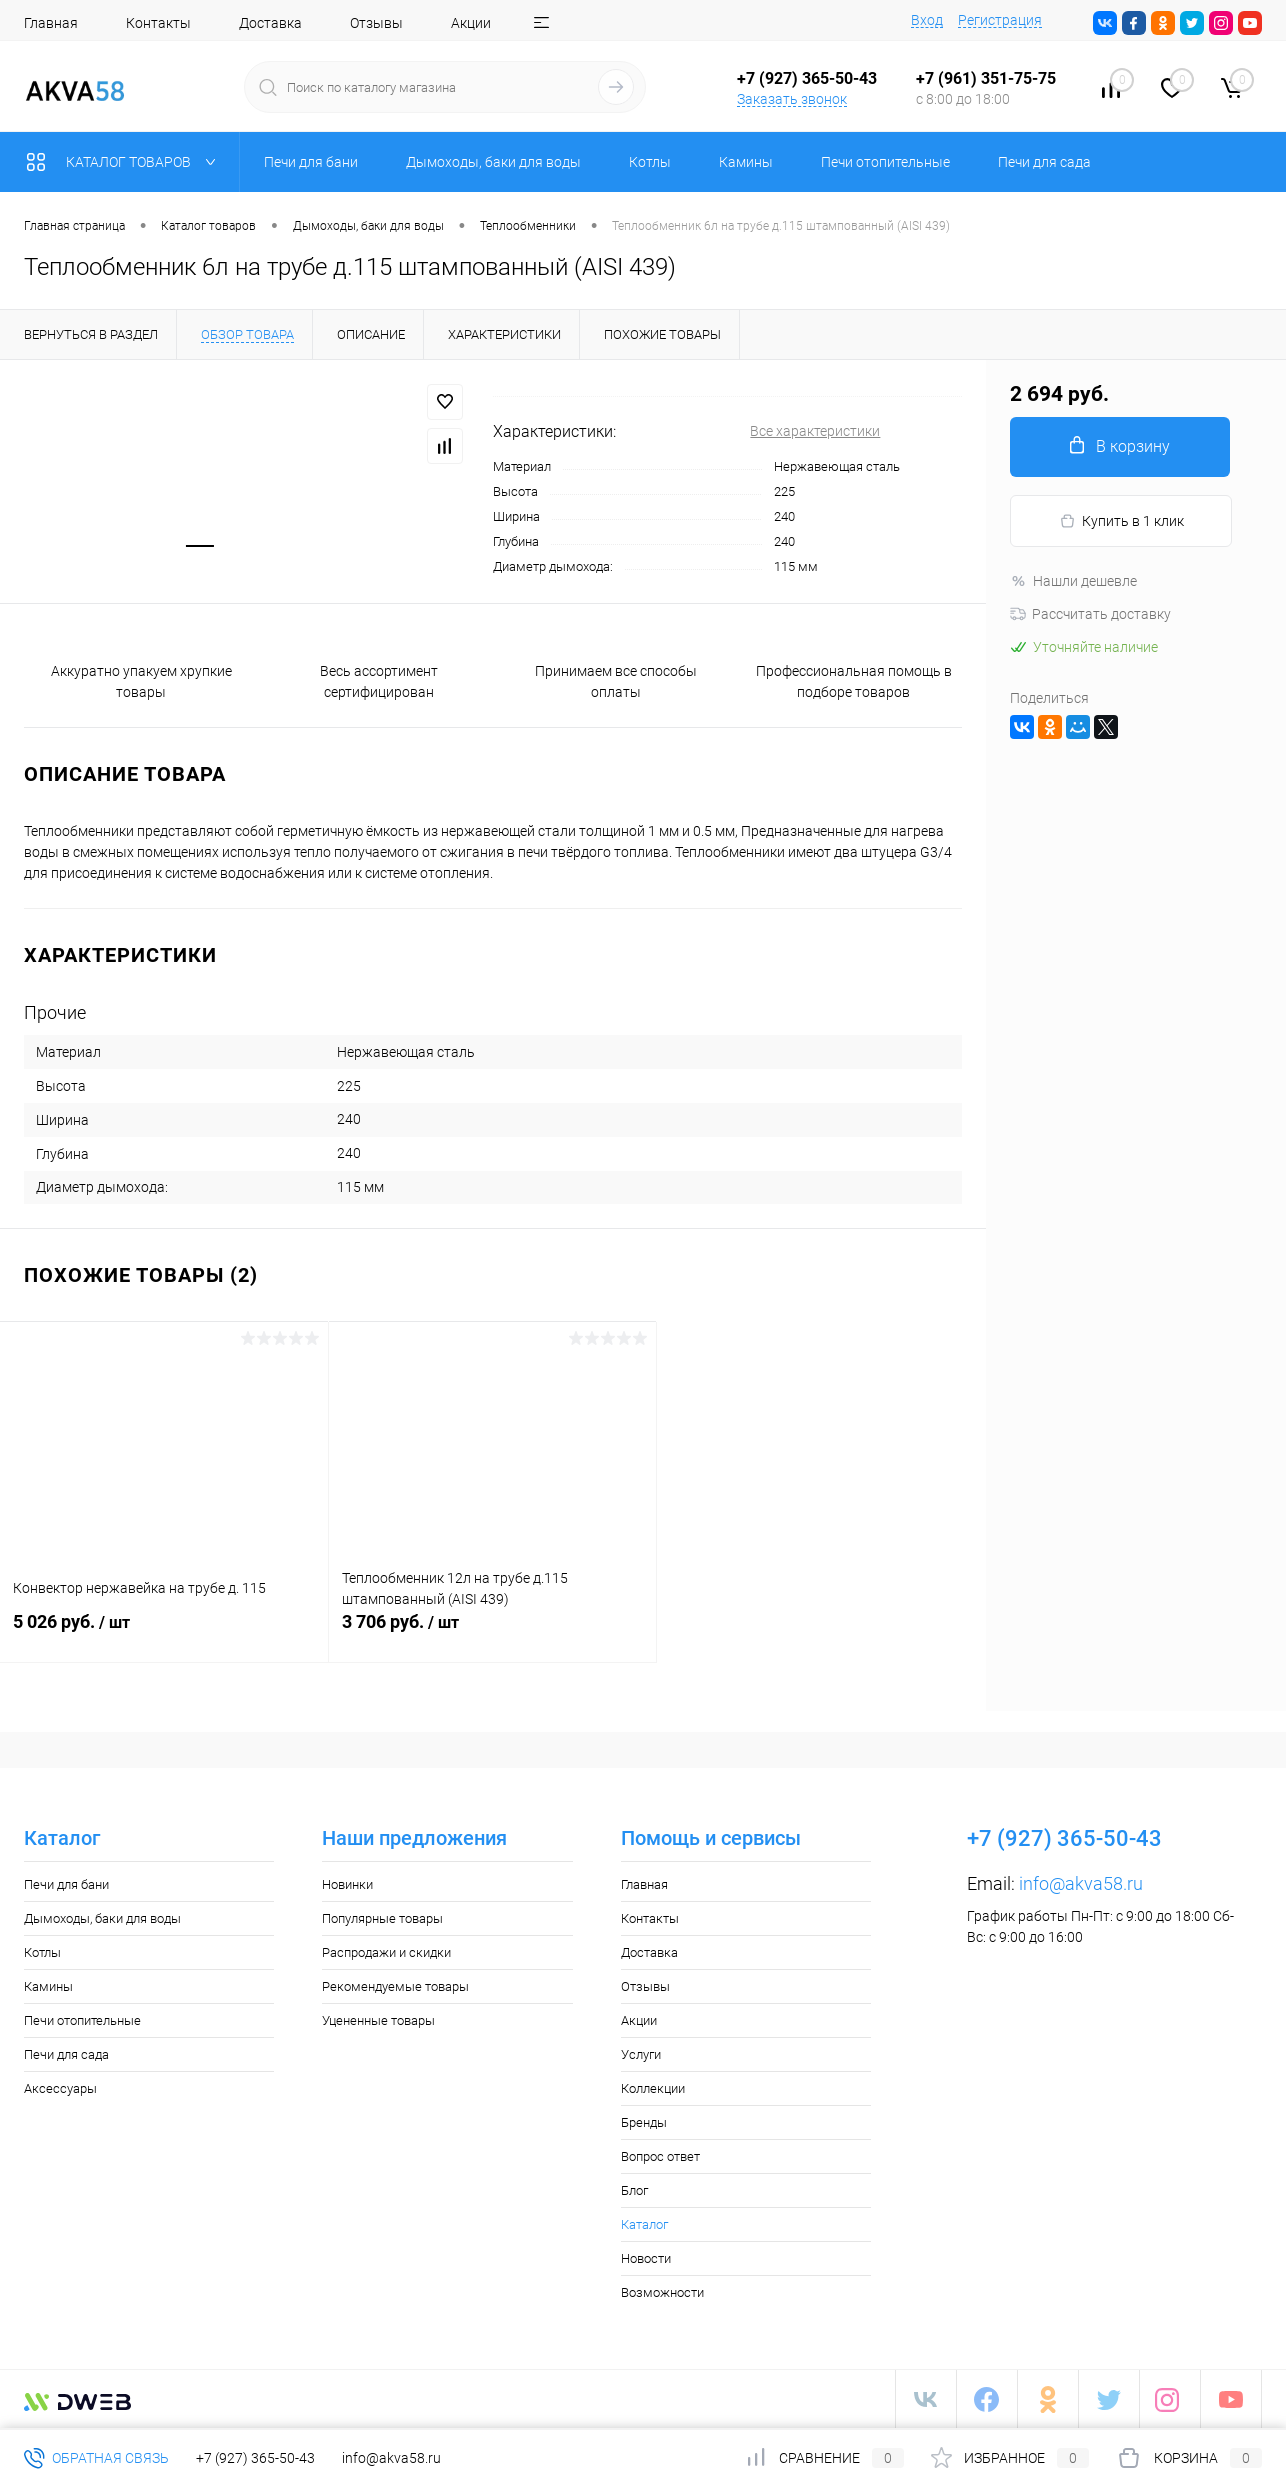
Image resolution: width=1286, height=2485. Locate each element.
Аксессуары (60, 2088)
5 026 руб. (164, 1633)
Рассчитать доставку (1090, 614)
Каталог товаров (125, 162)
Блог (634, 2190)
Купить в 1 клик (1121, 521)
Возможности (662, 2292)
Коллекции (653, 2088)
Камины (48, 1986)
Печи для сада (66, 2054)
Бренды (644, 2122)
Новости (646, 2258)
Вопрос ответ (660, 2156)
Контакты (158, 23)
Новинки (347, 1884)
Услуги (641, 2054)
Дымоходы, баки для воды (102, 1918)
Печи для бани (66, 1884)
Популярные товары (382, 1918)
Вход (927, 20)
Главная (51, 23)
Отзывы (376, 23)
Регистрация (1000, 20)
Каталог (644, 2224)
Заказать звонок (792, 99)
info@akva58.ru (1081, 1883)
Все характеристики (815, 431)
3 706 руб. (493, 1633)
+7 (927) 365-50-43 (255, 2458)
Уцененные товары (378, 2020)
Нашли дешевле (1073, 581)
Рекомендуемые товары (395, 1986)
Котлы (42, 1952)
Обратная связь (96, 2458)
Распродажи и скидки (386, 1952)
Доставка (270, 23)
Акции (471, 23)
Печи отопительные (82, 2020)
